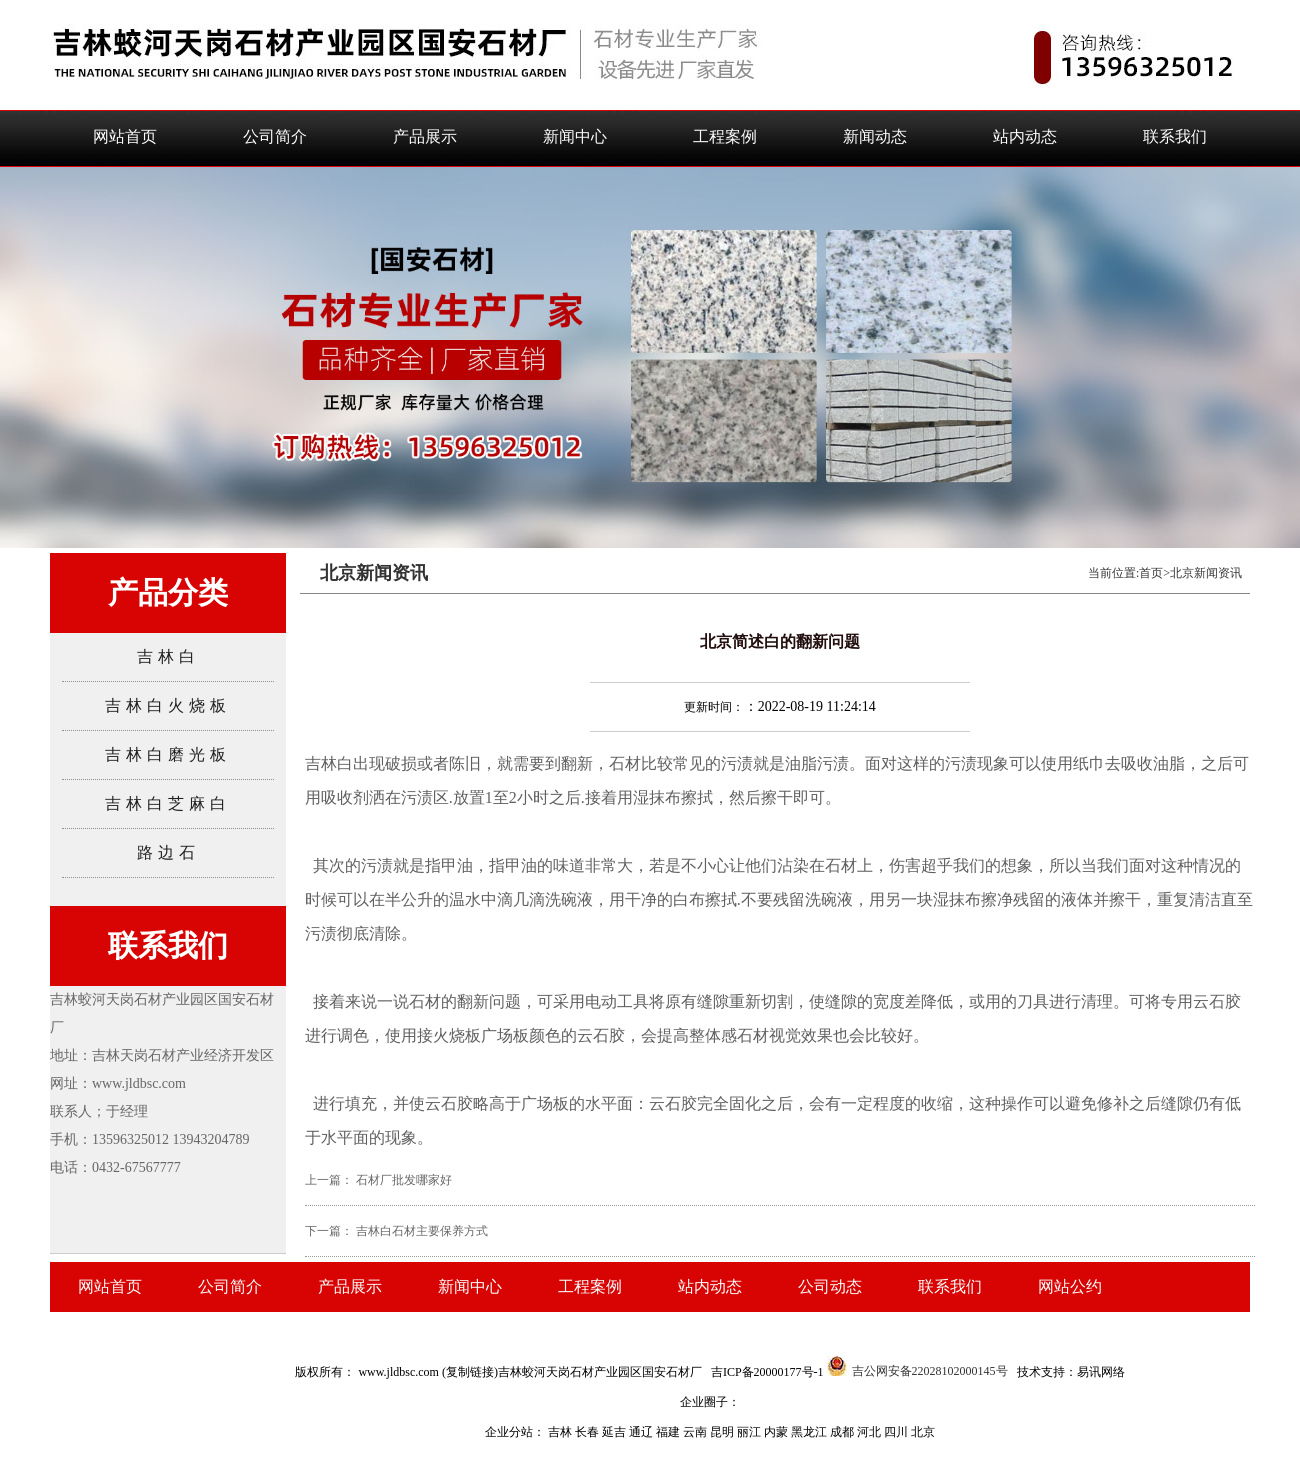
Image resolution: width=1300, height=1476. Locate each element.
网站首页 (125, 136)
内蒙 (777, 1432)
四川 (897, 1432)
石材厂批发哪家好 (404, 1180)
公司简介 (275, 136)
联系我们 (1175, 136)
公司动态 (830, 1286)
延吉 (615, 1432)
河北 (870, 1432)
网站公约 (1070, 1286)
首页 (1151, 573)
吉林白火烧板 (168, 705)
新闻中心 (575, 136)
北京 (923, 1432)
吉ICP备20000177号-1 (767, 1372)
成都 (843, 1432)
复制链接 (470, 1372)
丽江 (750, 1432)
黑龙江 (810, 1432)
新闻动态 (875, 136)
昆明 (723, 1432)
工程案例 (725, 136)
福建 (669, 1432)
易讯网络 (1101, 1372)
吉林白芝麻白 (168, 803)
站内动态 (1025, 136)
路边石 (168, 852)
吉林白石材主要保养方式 (422, 1231)
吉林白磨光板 (168, 754)
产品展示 (425, 136)
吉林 (561, 1432)
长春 (588, 1432)
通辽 (642, 1432)
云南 (696, 1432)
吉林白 (168, 656)
